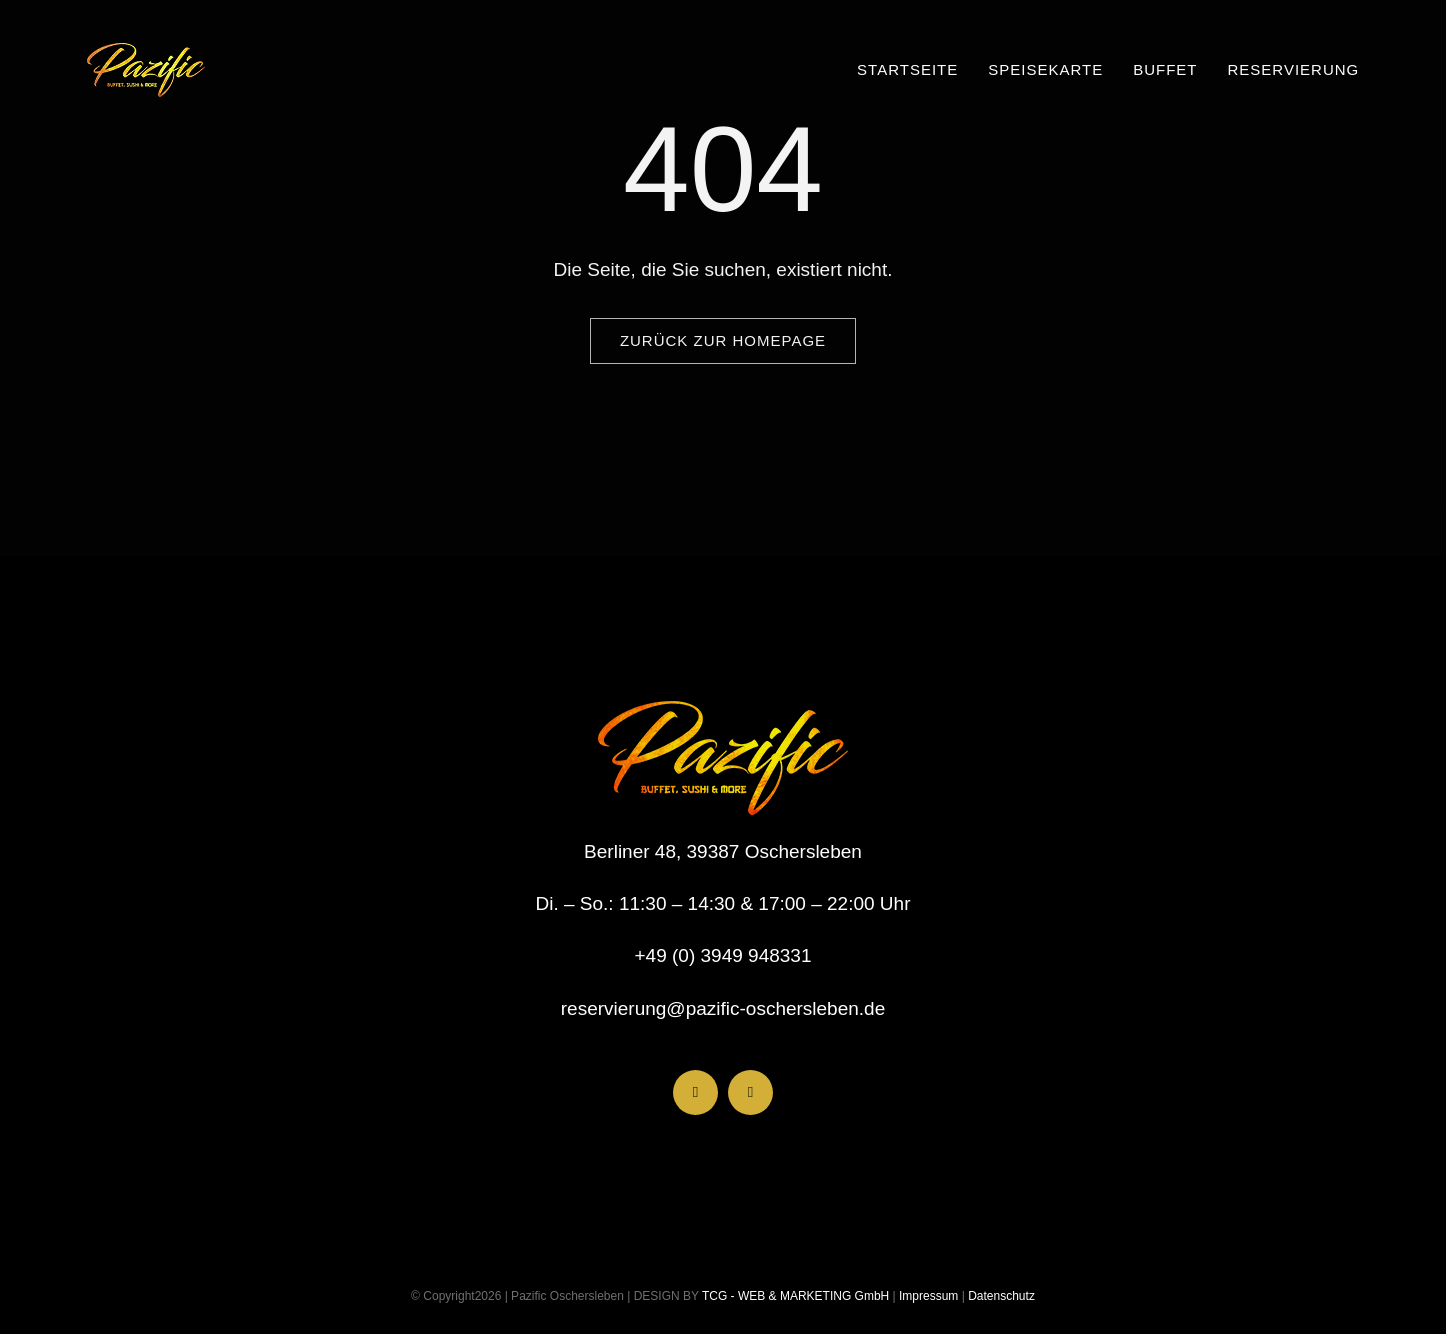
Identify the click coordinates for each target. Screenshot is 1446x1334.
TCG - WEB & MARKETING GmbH (794, 1296)
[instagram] (750, 1092)
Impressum (927, 1296)
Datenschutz (1001, 1296)
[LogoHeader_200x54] (146, 52)
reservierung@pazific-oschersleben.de (723, 1008)
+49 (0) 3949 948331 (723, 955)
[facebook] (695, 1092)
